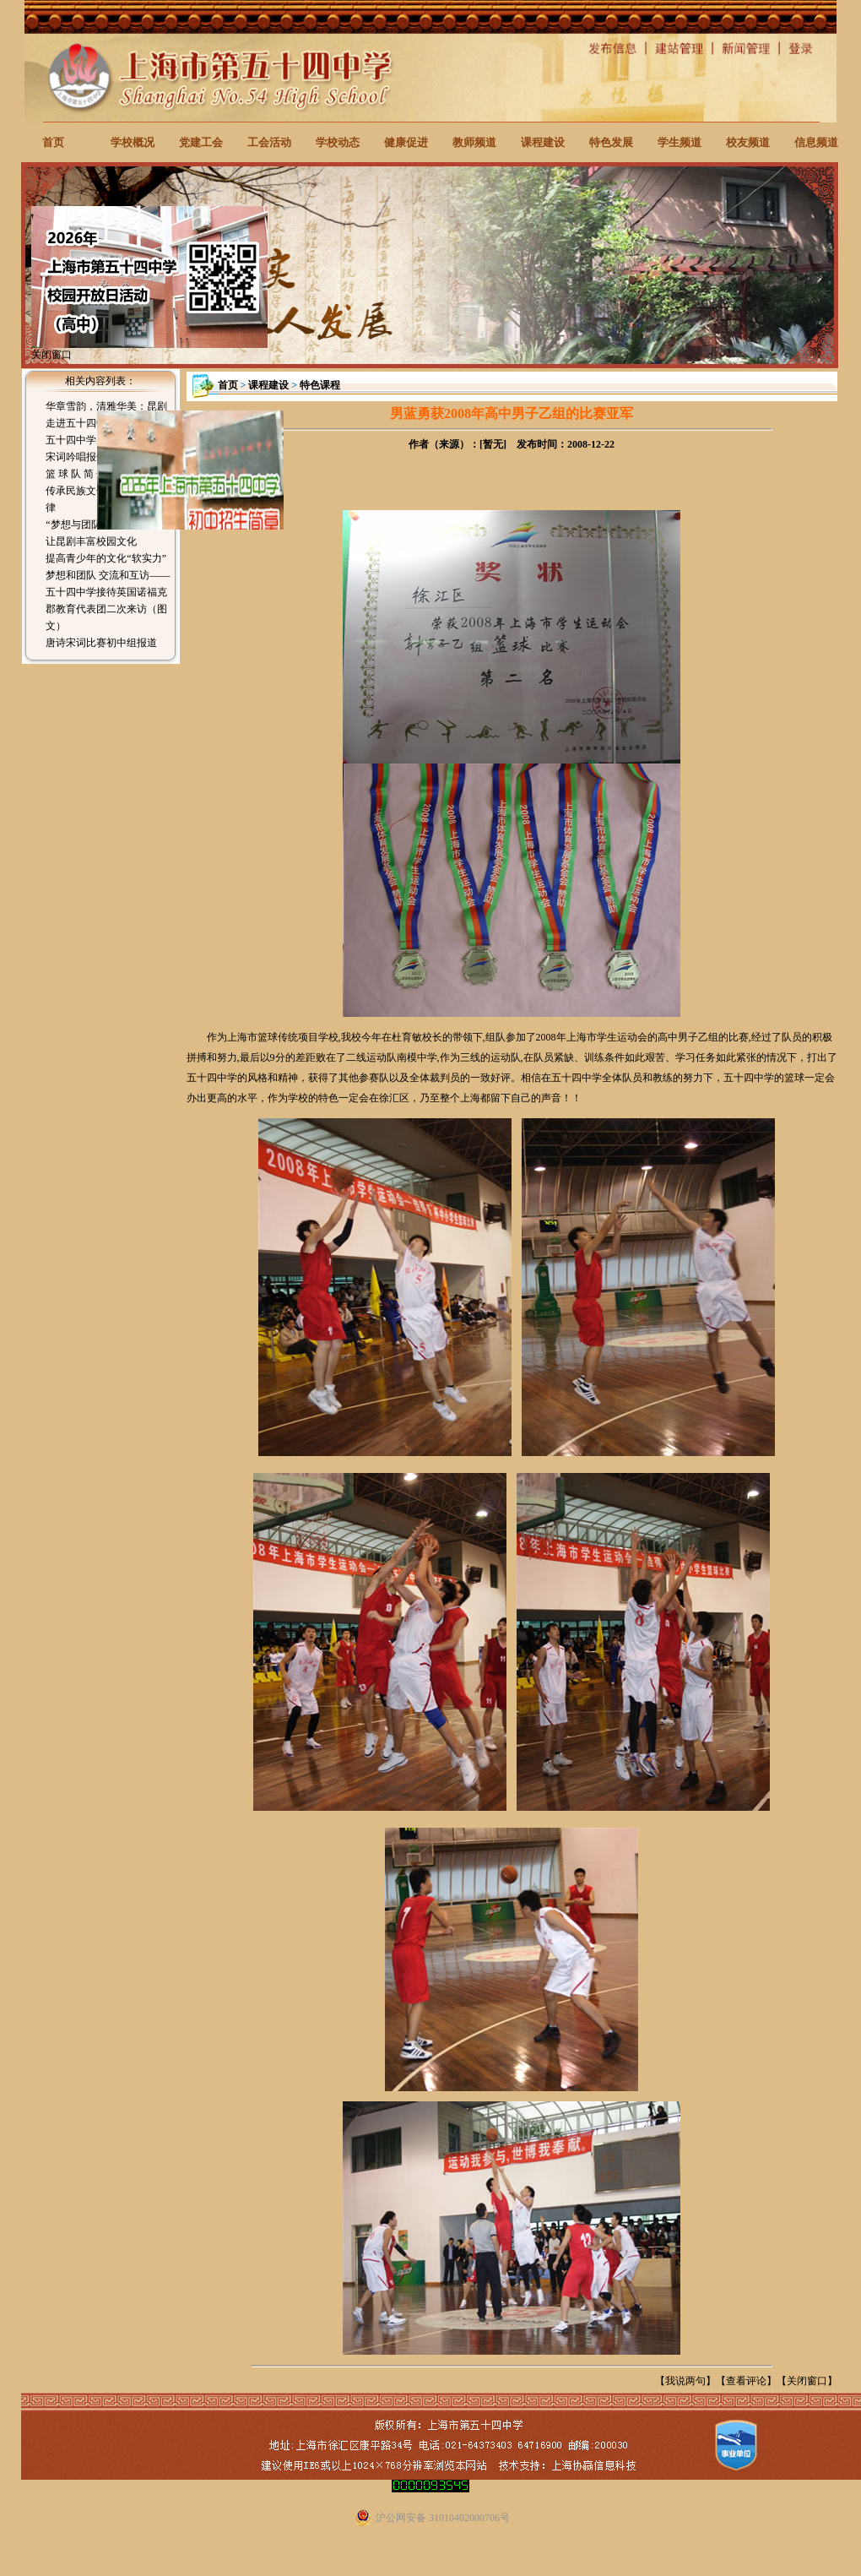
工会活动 (269, 142)
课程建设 (543, 142)
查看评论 (746, 2381)
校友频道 (748, 142)
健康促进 (406, 142)
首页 (53, 142)
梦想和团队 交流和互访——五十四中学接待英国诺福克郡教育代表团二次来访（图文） (108, 600)
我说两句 (685, 2381)
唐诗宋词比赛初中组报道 (101, 643)
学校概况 (132, 142)
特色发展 (611, 142)
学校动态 (338, 142)
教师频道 (474, 142)
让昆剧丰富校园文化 (91, 541)
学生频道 (679, 142)
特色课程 (320, 385)
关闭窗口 (807, 2381)
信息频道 (816, 142)
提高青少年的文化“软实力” (106, 558)
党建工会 (201, 142)
